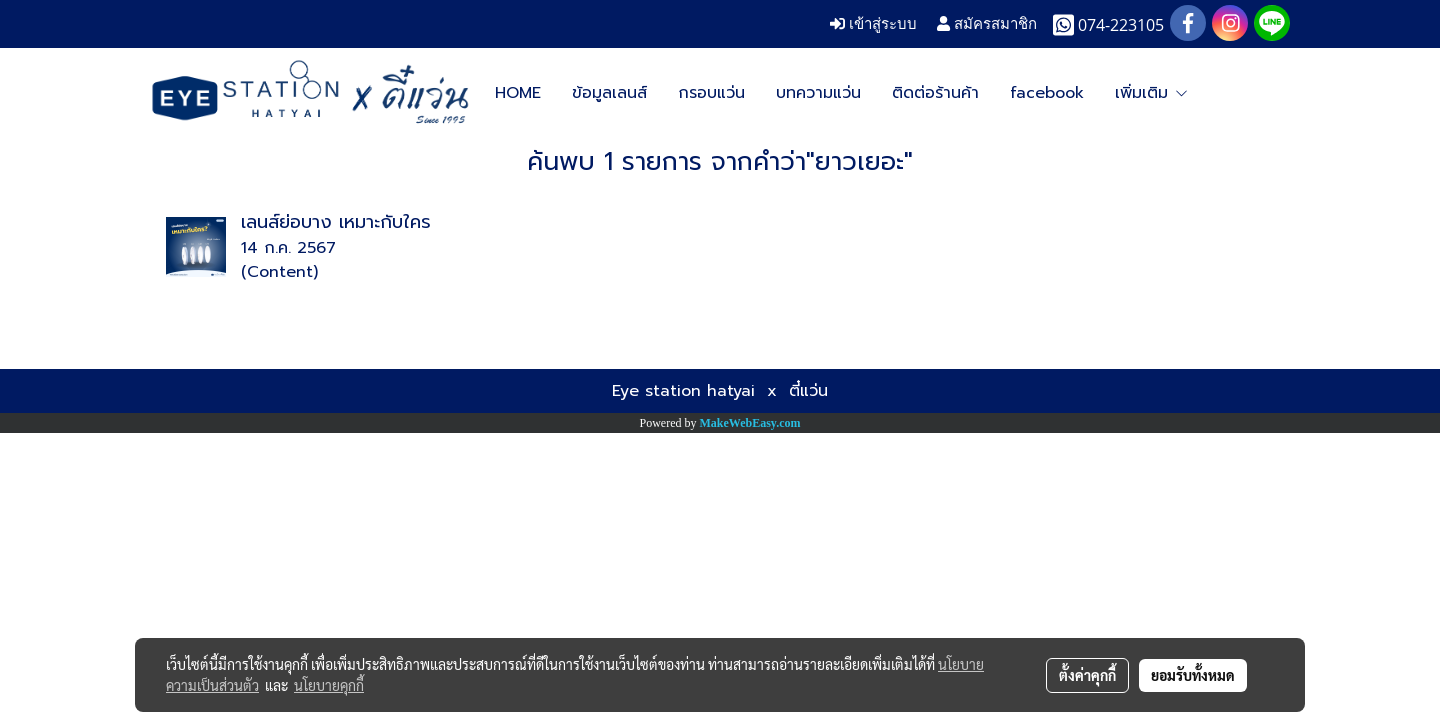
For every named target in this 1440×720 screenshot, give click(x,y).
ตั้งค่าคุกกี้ (1087, 675)
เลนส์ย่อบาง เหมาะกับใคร (336, 222)
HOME (518, 93)
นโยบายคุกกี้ (329, 685)
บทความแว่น (818, 93)
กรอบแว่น (711, 93)
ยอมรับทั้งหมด (1193, 675)
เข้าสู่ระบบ (873, 23)
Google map (1163, 93)
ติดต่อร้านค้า (935, 93)
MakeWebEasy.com (750, 423)
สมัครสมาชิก (987, 23)
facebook (1047, 93)
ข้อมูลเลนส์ (609, 93)
